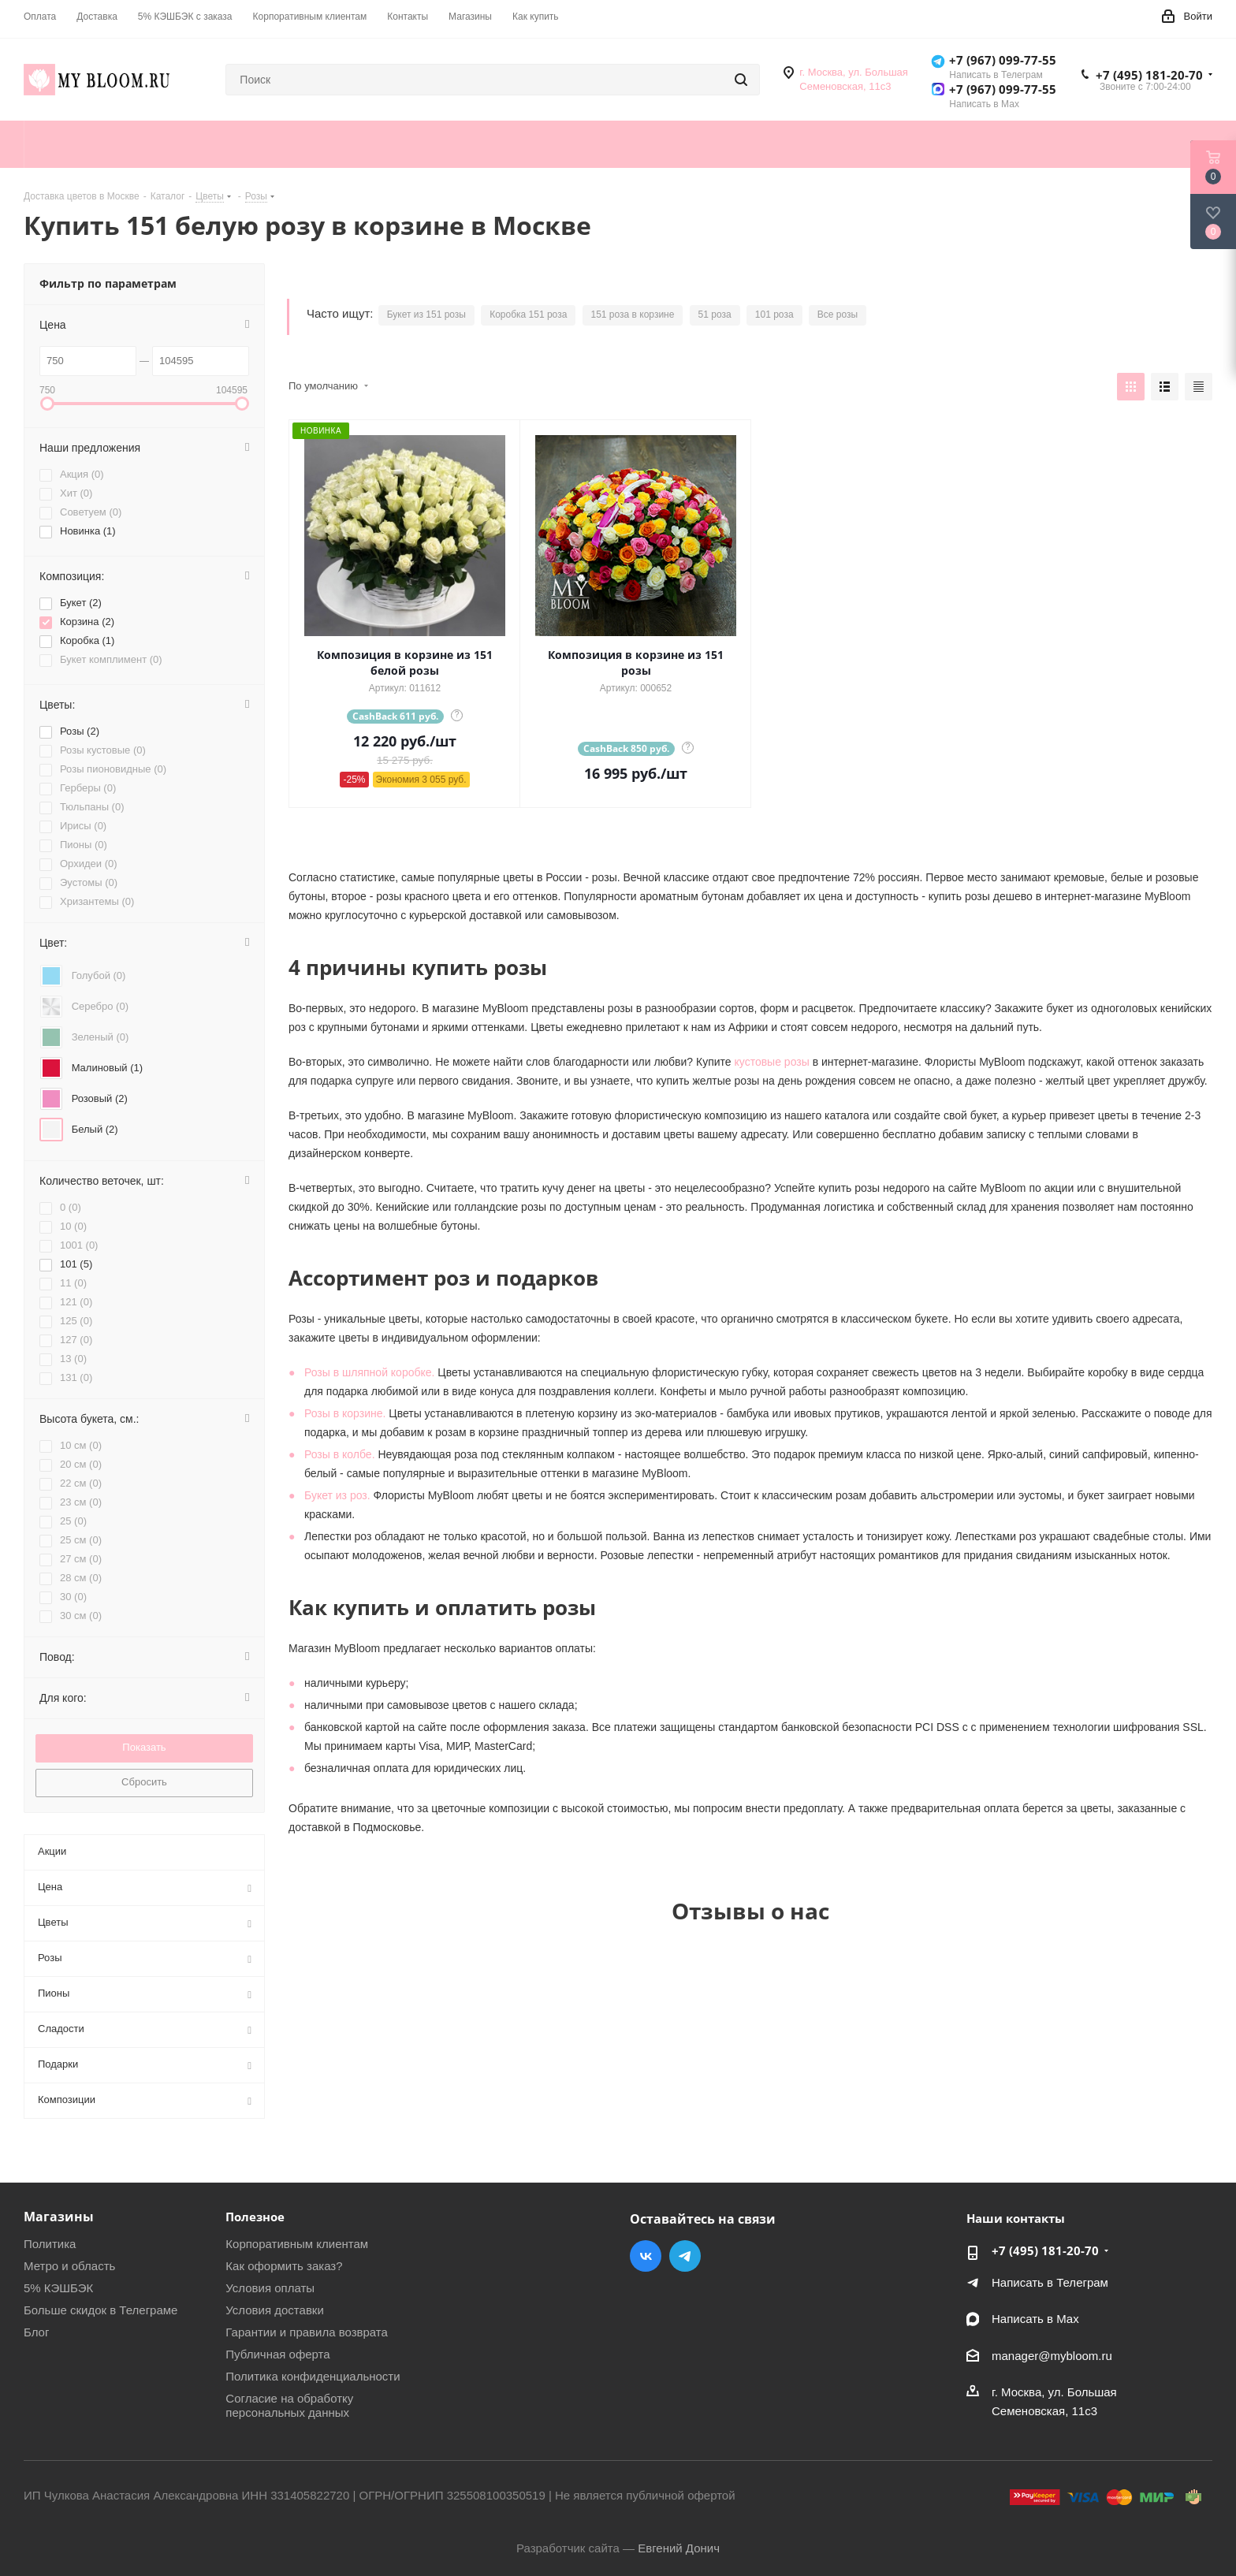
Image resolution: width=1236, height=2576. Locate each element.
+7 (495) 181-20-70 (1149, 75)
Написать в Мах (1035, 2318)
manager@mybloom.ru (1052, 2355)
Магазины (59, 2216)
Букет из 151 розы (426, 314)
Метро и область (69, 2266)
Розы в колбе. (339, 1454)
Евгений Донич (679, 2548)
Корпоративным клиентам (296, 2243)
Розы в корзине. (344, 1413)
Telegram (685, 2256)
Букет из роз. (337, 1495)
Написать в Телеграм (1050, 2282)
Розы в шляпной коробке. (369, 1372)
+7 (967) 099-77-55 (1002, 60)
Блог (36, 2332)
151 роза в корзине (633, 314)
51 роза (715, 314)
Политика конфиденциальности (312, 2376)
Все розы (837, 314)
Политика (50, 2243)
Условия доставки (274, 2310)
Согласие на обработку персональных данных (289, 2405)
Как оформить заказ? (283, 2266)
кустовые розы (772, 1061)
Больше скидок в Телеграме (100, 2310)
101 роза (774, 314)
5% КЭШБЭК (58, 2288)
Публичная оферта (277, 2354)
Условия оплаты (270, 2288)
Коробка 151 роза (528, 314)
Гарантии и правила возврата (306, 2332)
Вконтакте (645, 2256)
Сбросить (144, 1782)
